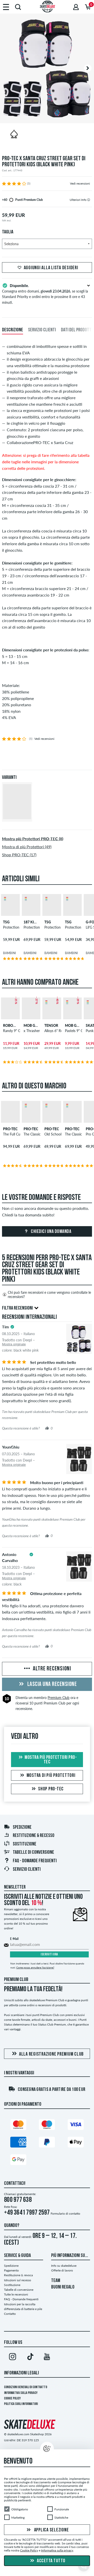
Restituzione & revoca (18, 2275)
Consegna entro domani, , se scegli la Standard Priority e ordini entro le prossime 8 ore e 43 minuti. (47, 293)
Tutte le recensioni (16, 2294)
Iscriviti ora (49, 1954)
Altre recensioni (47, 1669)
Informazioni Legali (21, 2373)
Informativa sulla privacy (21, 2393)
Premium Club (58, 1697)
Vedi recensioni (80, 183)
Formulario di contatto (65, 2213)
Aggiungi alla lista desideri (47, 267)
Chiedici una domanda (47, 1231)
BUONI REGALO (62, 2287)
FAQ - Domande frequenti (30, 1861)
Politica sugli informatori (21, 2404)
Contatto (10, 2314)
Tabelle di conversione (29, 1852)
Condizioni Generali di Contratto (25, 2387)
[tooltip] (88, 199)
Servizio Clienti (22, 1869)
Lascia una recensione (47, 1684)
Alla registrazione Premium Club (47, 2054)
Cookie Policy (12, 2398)
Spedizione (18, 1827)
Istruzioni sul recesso (17, 2280)
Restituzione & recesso (29, 1835)
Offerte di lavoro (62, 2270)
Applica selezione (47, 2530)
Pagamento (11, 2270)
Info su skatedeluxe (63, 2265)
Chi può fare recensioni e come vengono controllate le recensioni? (46, 1294)
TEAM (55, 2280)
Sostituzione (20, 1844)
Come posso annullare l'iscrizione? (35, 1967)
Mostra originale (14, 1344)
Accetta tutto (47, 2560)
